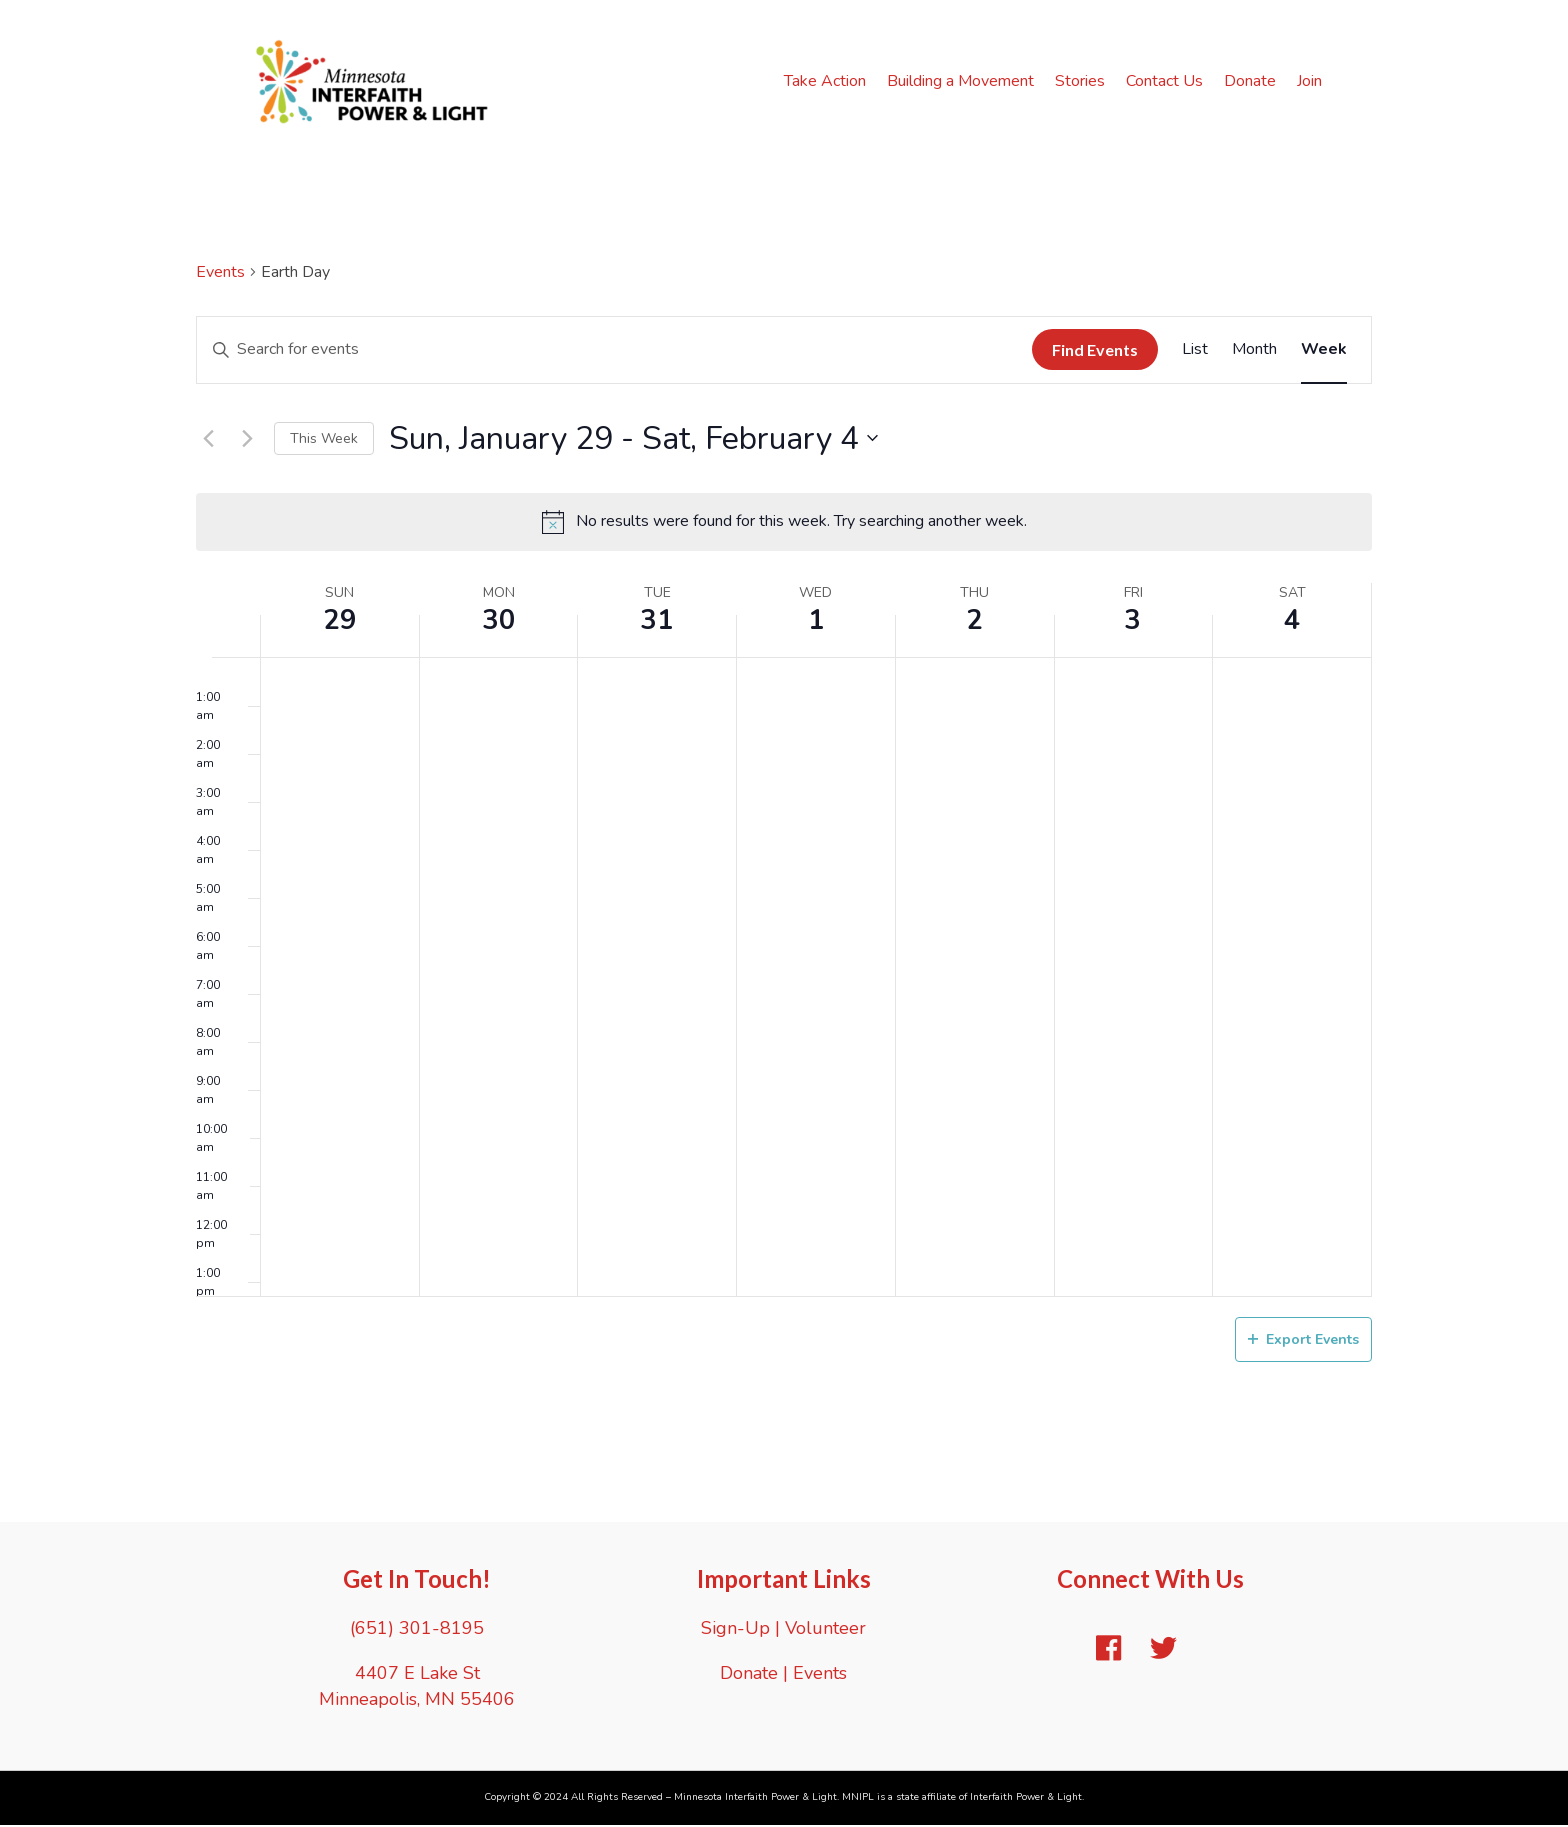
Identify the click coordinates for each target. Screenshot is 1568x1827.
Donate (1252, 82)
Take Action (827, 82)
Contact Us (1166, 82)
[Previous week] (208, 440)
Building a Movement (962, 82)
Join (1311, 82)
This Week (324, 439)
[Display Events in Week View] (1324, 351)
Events (220, 273)
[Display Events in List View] (1195, 351)
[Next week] (247, 440)
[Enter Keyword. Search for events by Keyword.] (614, 351)
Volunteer (825, 1630)
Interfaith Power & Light (1026, 1799)
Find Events (1095, 351)
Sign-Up (735, 1630)
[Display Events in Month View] (1254, 351)
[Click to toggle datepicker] (633, 439)
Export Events (1303, 1340)
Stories (1082, 82)
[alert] (784, 524)
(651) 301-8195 (417, 1630)
